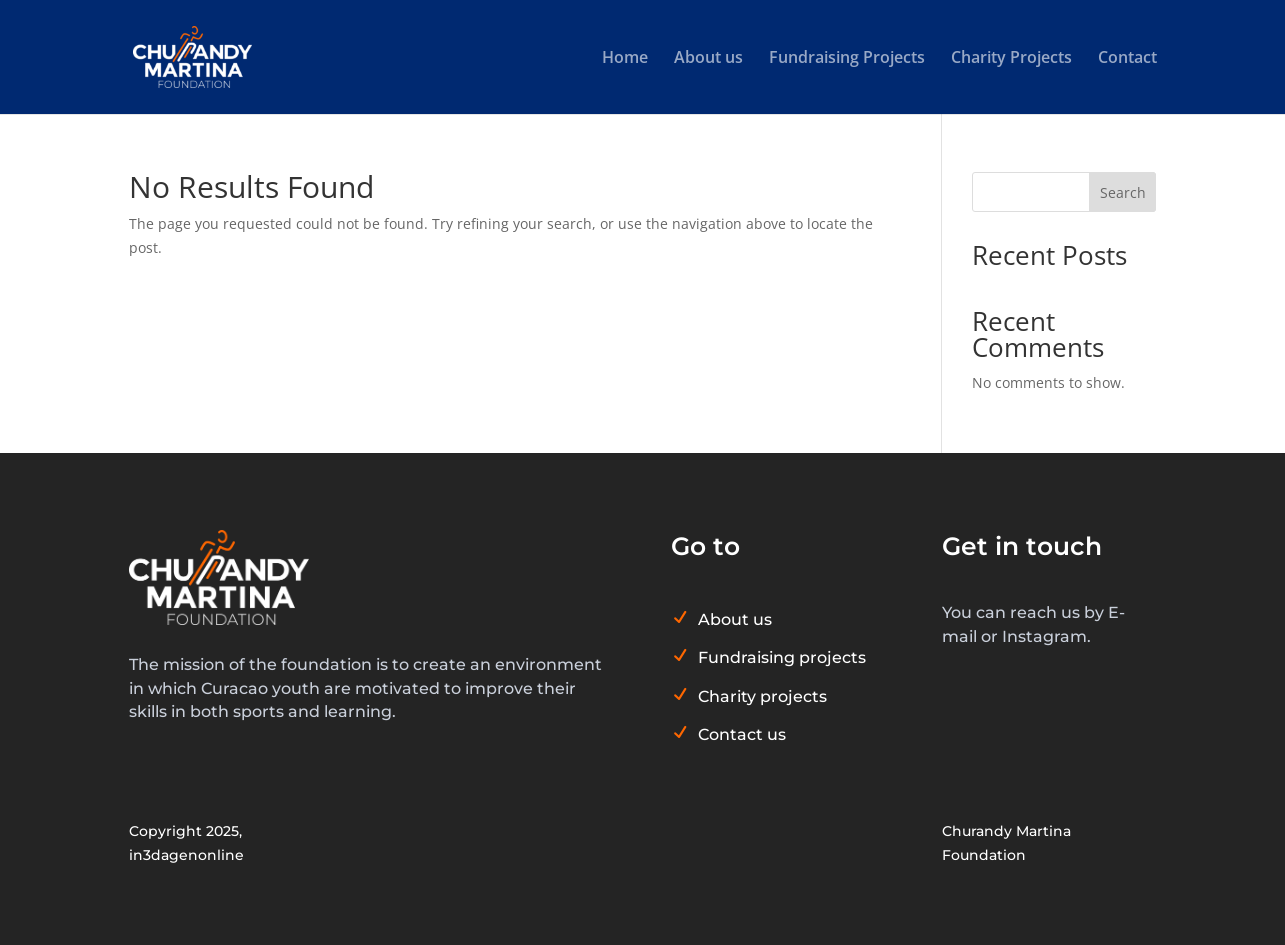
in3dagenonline (186, 855)
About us (708, 59)
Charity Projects (1011, 59)
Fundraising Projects (847, 59)
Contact (1127, 59)
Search (1123, 192)
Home (625, 59)
